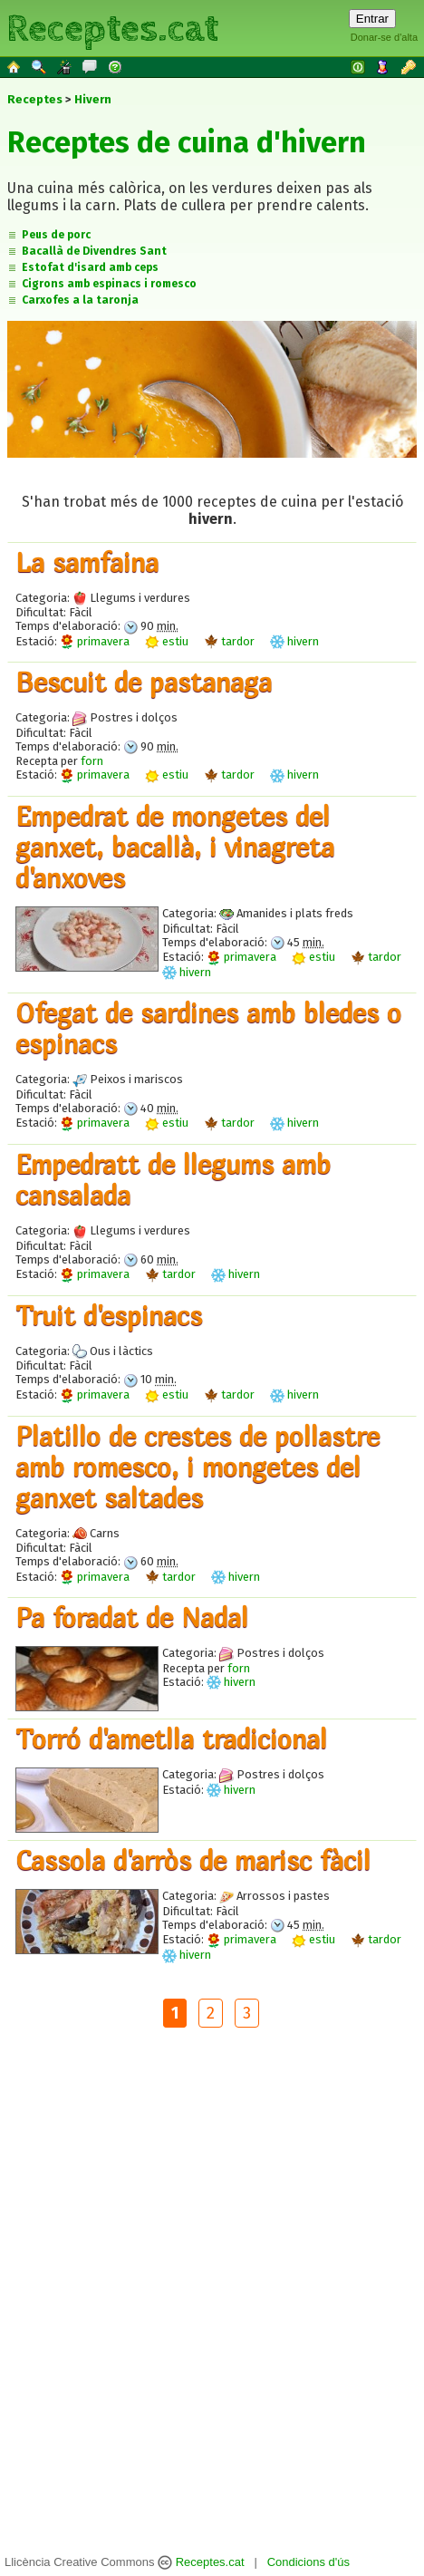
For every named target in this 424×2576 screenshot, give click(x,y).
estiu (166, 641)
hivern (294, 641)
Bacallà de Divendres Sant (94, 251)
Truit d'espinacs (108, 1315)
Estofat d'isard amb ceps (90, 267)
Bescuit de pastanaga (143, 681)
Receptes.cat (112, 26)
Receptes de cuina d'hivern (186, 142)
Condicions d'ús (308, 2562)
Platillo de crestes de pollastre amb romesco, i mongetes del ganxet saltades (197, 1466)
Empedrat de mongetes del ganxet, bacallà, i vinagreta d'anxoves (174, 846)
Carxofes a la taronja (80, 300)
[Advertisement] (208, 2294)
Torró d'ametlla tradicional (171, 1738)
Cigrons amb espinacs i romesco (109, 283)
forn (92, 761)
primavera (95, 641)
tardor (229, 641)
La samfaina (87, 562)
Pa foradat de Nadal (131, 1617)
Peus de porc (56, 234)
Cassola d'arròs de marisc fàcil (193, 1860)
